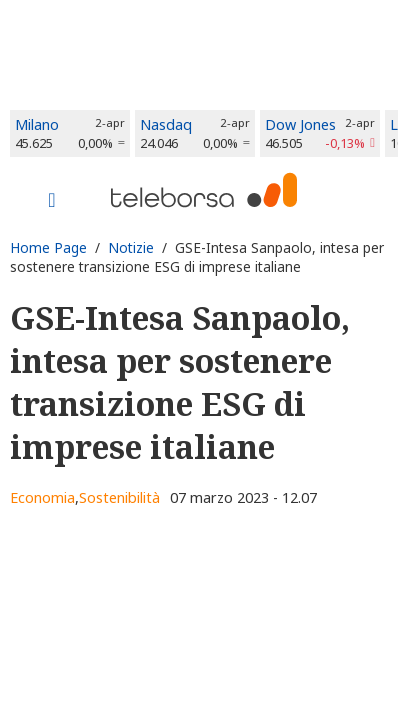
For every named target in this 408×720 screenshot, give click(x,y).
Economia (42, 497)
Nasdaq (166, 124)
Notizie (131, 247)
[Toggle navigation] (52, 202)
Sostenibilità (119, 497)
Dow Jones (300, 124)
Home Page (48, 247)
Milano (37, 124)
